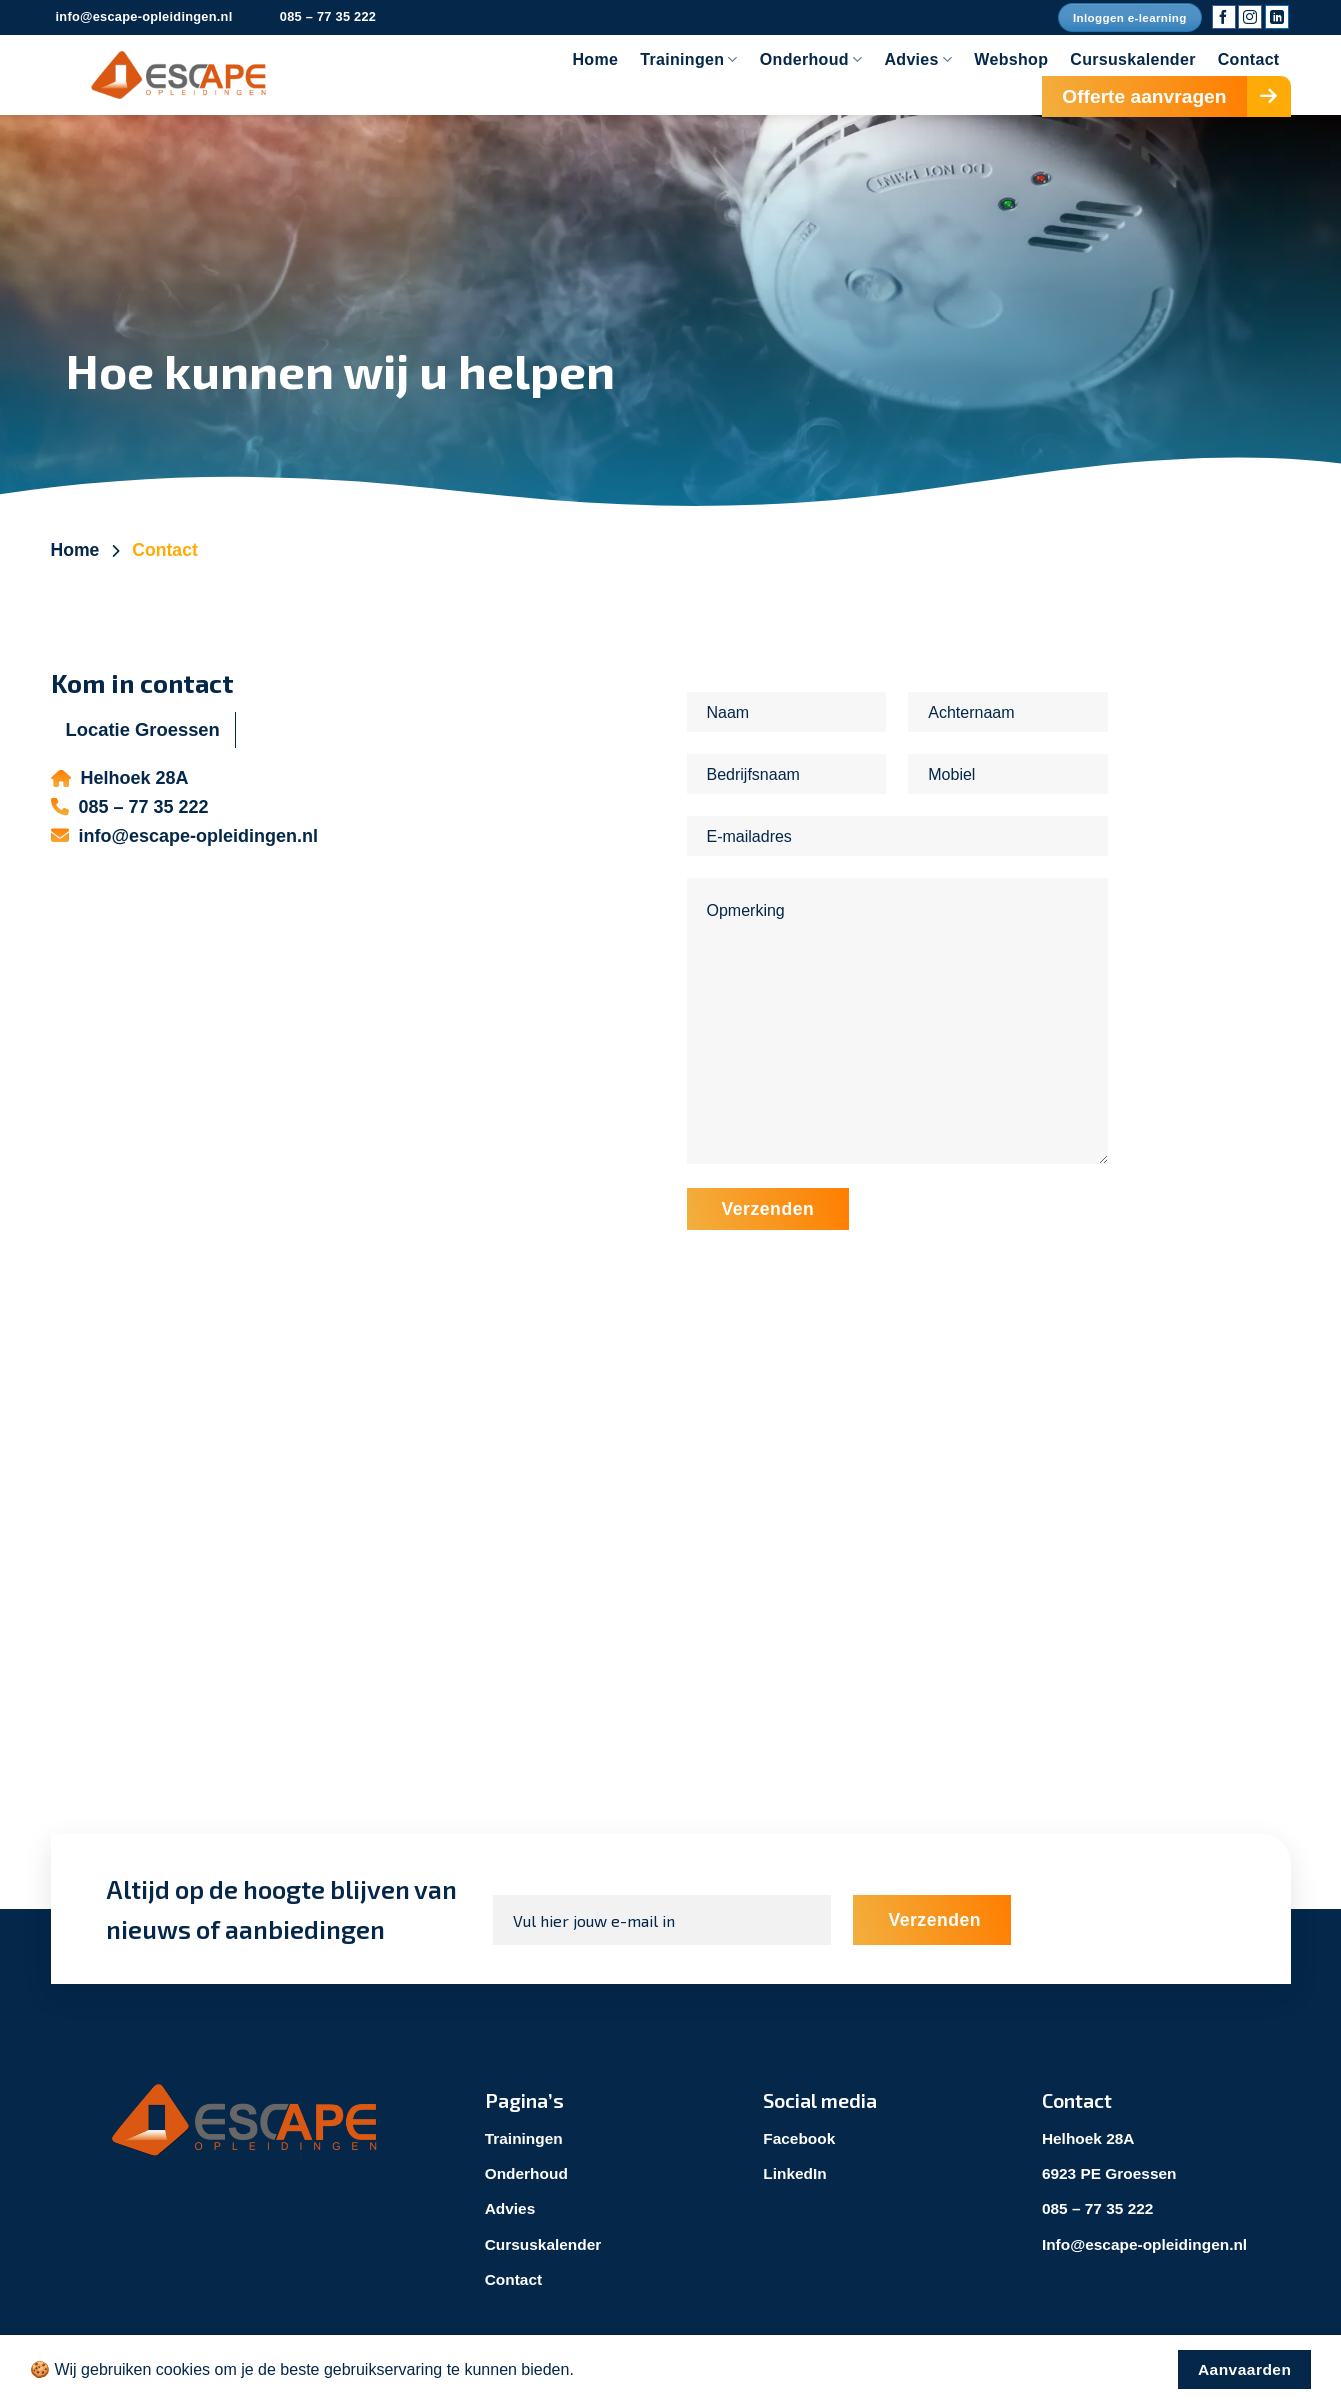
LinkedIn (796, 2173)
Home (595, 59)
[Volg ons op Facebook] (1224, 17)
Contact (1249, 59)
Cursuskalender (1132, 59)
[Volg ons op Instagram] (1250, 17)
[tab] (143, 730)
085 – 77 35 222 (1100, 2208)
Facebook (800, 2138)
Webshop (1011, 59)
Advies (918, 59)
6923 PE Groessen (1112, 2173)
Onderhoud (811, 59)
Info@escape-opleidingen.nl (1148, 2243)
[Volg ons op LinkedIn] (1277, 17)
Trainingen (689, 59)
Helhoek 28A (1090, 2138)
